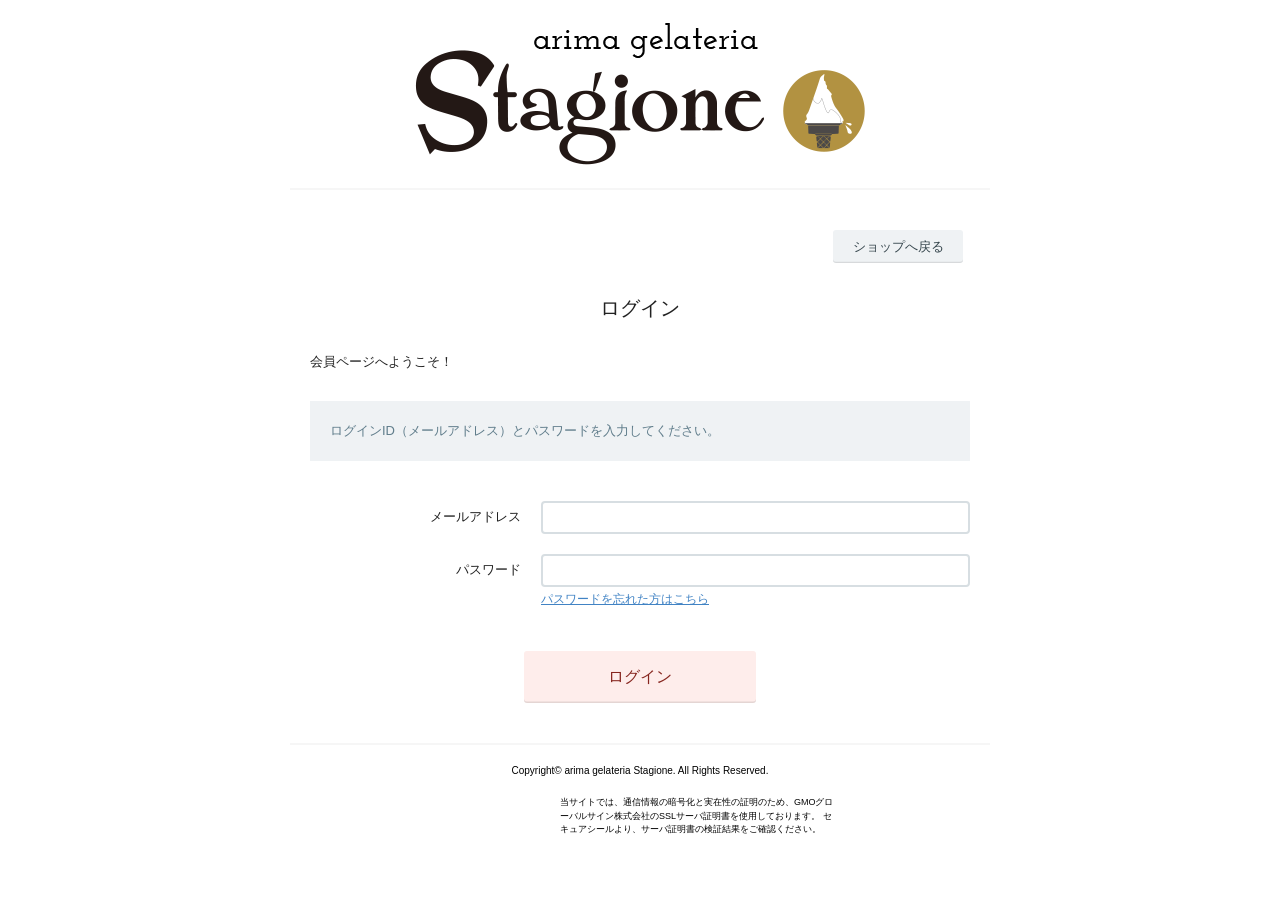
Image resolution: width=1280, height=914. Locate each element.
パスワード (488, 569)
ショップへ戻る (898, 246)
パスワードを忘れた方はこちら (625, 599)
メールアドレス (475, 516)
